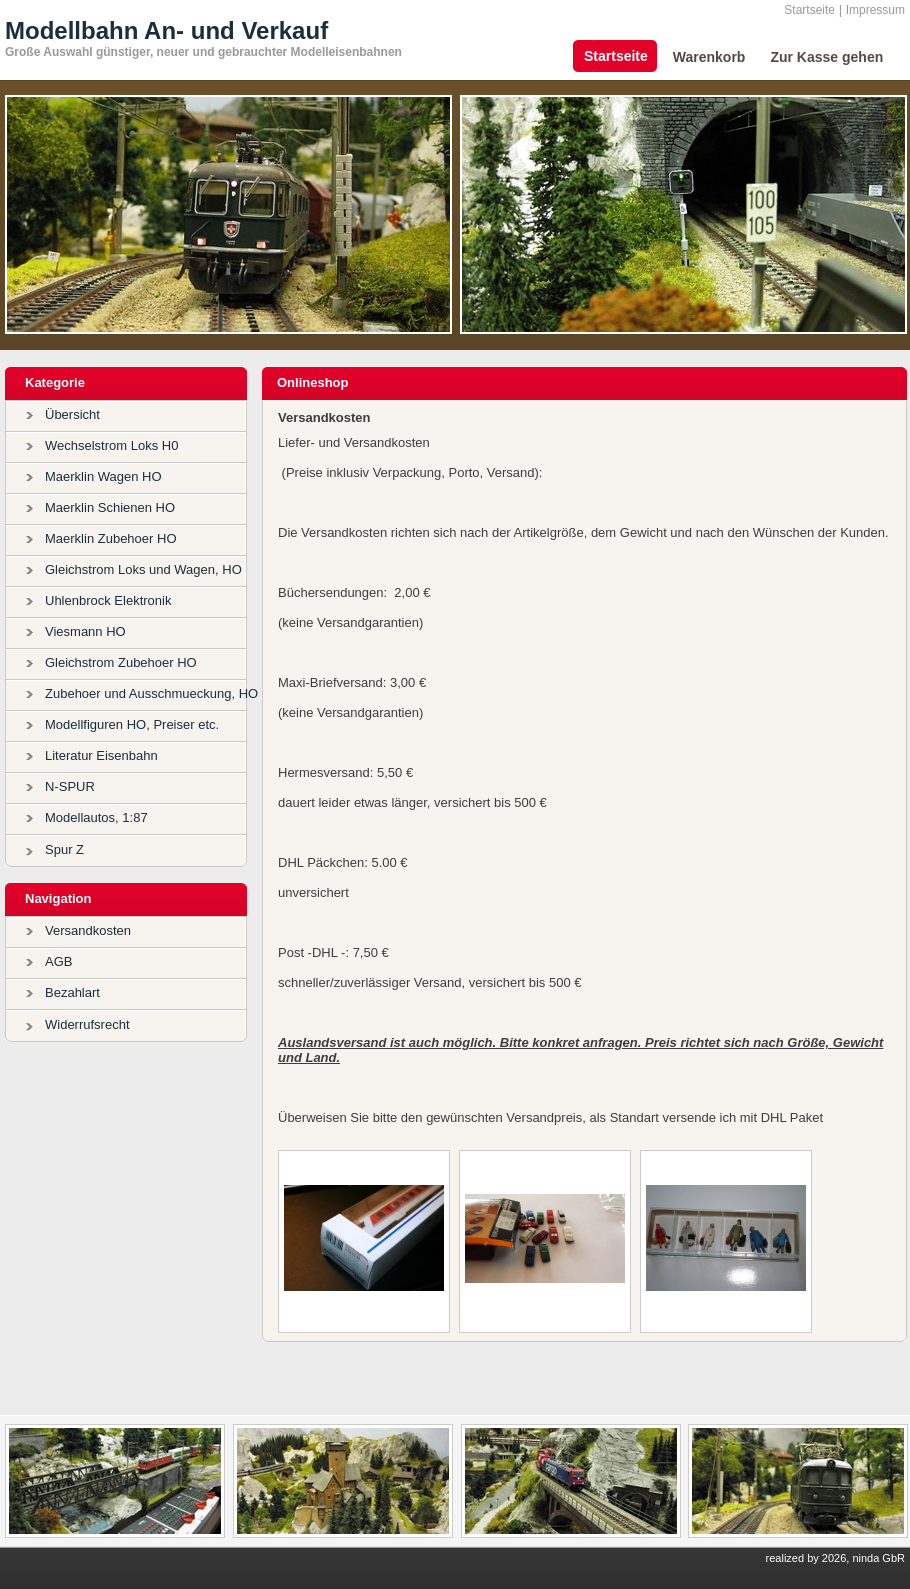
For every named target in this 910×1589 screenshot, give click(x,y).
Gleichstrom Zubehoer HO (121, 662)
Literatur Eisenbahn (101, 755)
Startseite (809, 10)
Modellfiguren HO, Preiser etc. (132, 724)
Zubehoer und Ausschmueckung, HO (151, 693)
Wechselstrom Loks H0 (111, 445)
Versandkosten (88, 930)
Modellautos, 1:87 (96, 817)
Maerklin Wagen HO (103, 476)
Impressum (875, 10)
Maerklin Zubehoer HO (111, 538)
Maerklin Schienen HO (110, 507)
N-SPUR (70, 786)
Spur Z (64, 849)
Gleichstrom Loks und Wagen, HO (143, 569)
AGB (58, 961)
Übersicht (72, 414)
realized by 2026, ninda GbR (835, 1558)
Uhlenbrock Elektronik (108, 600)
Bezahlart (72, 992)
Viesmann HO (85, 631)
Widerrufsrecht (87, 1024)
